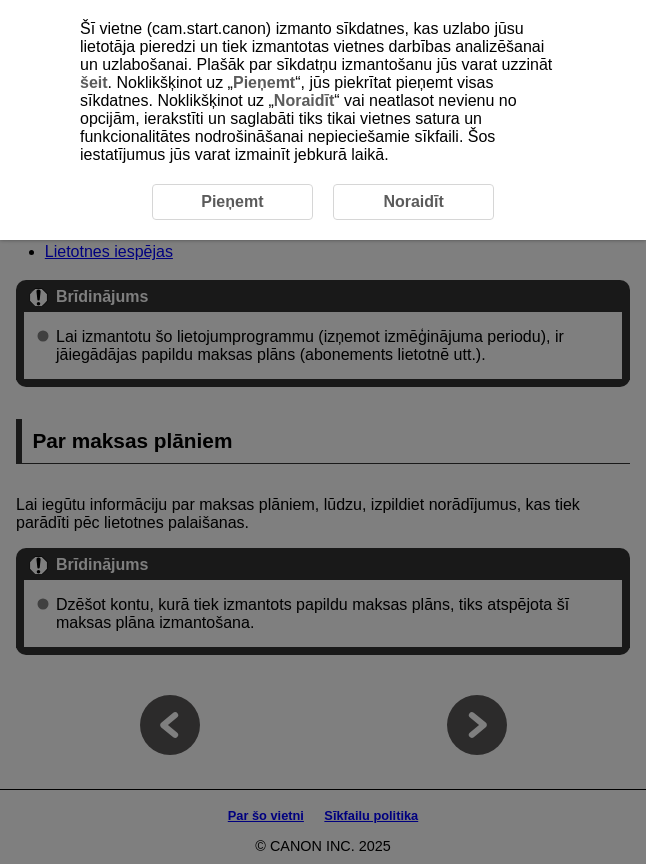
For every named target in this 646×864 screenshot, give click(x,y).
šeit (94, 82)
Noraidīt (304, 100)
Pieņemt (264, 82)
